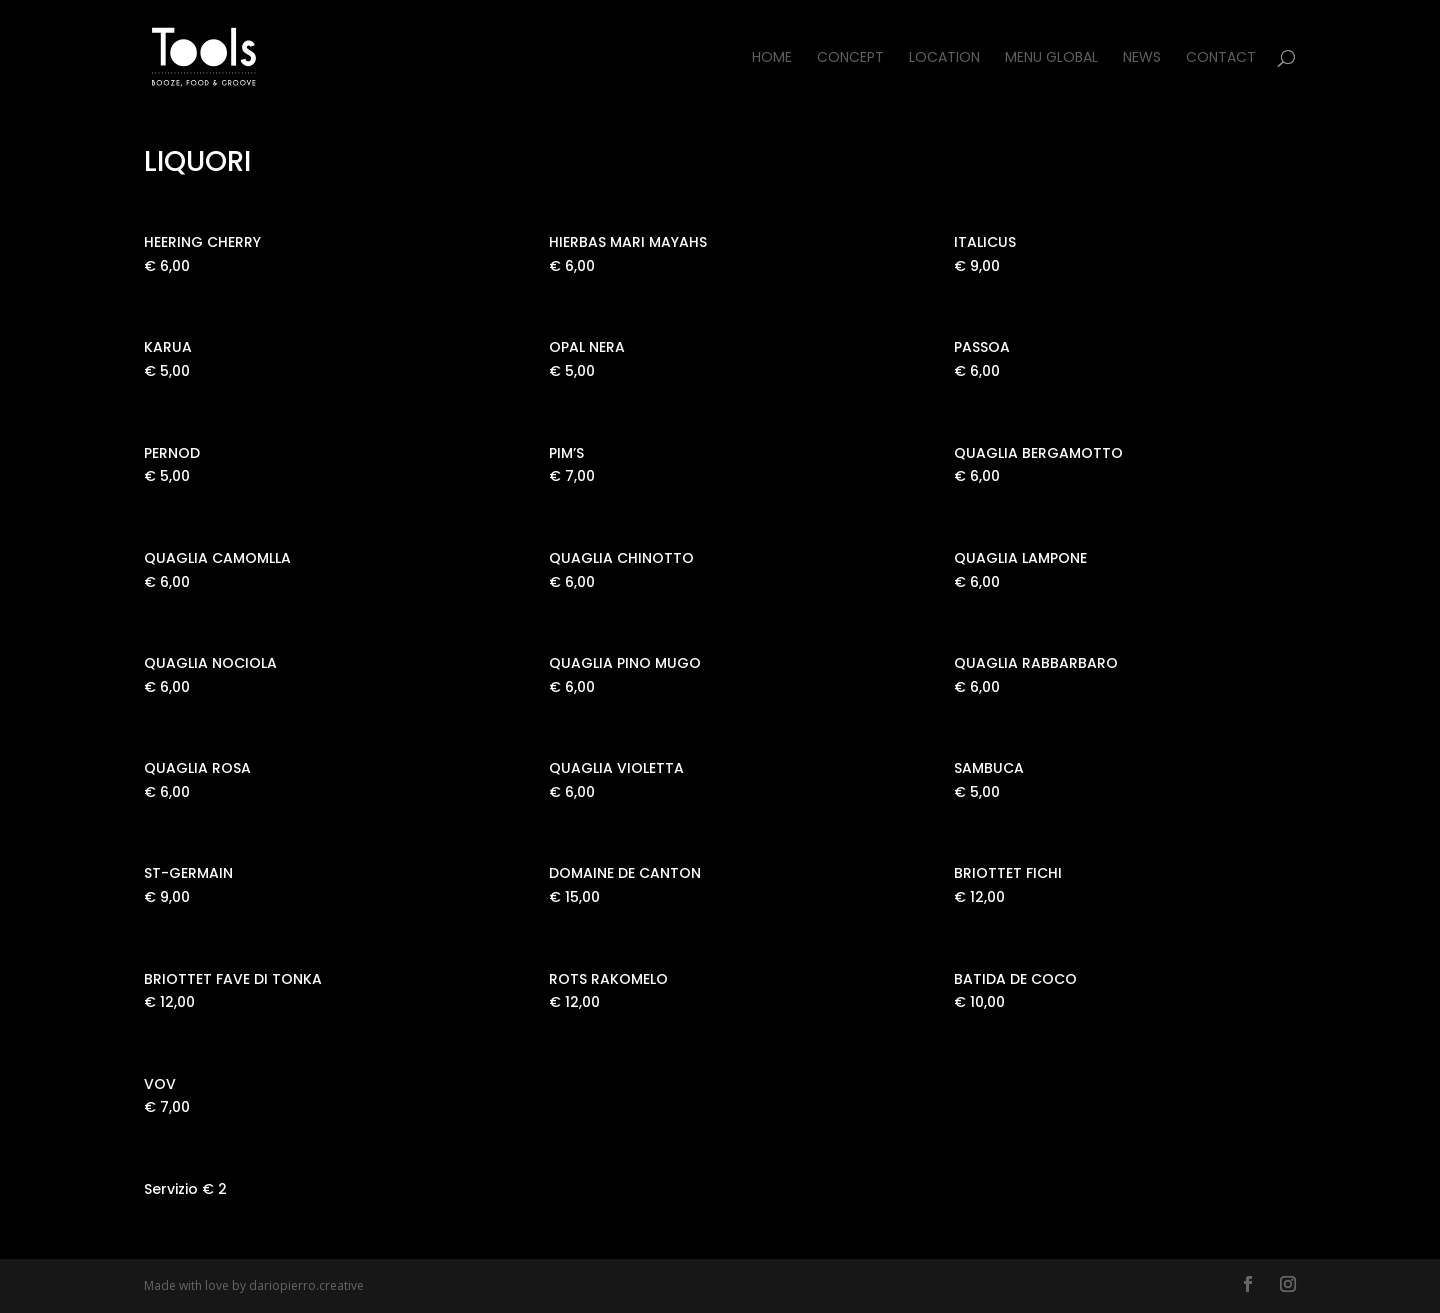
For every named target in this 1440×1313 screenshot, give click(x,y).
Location (944, 58)
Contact (1221, 58)
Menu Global (1051, 58)
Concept (850, 58)
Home (772, 58)
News (1142, 58)
